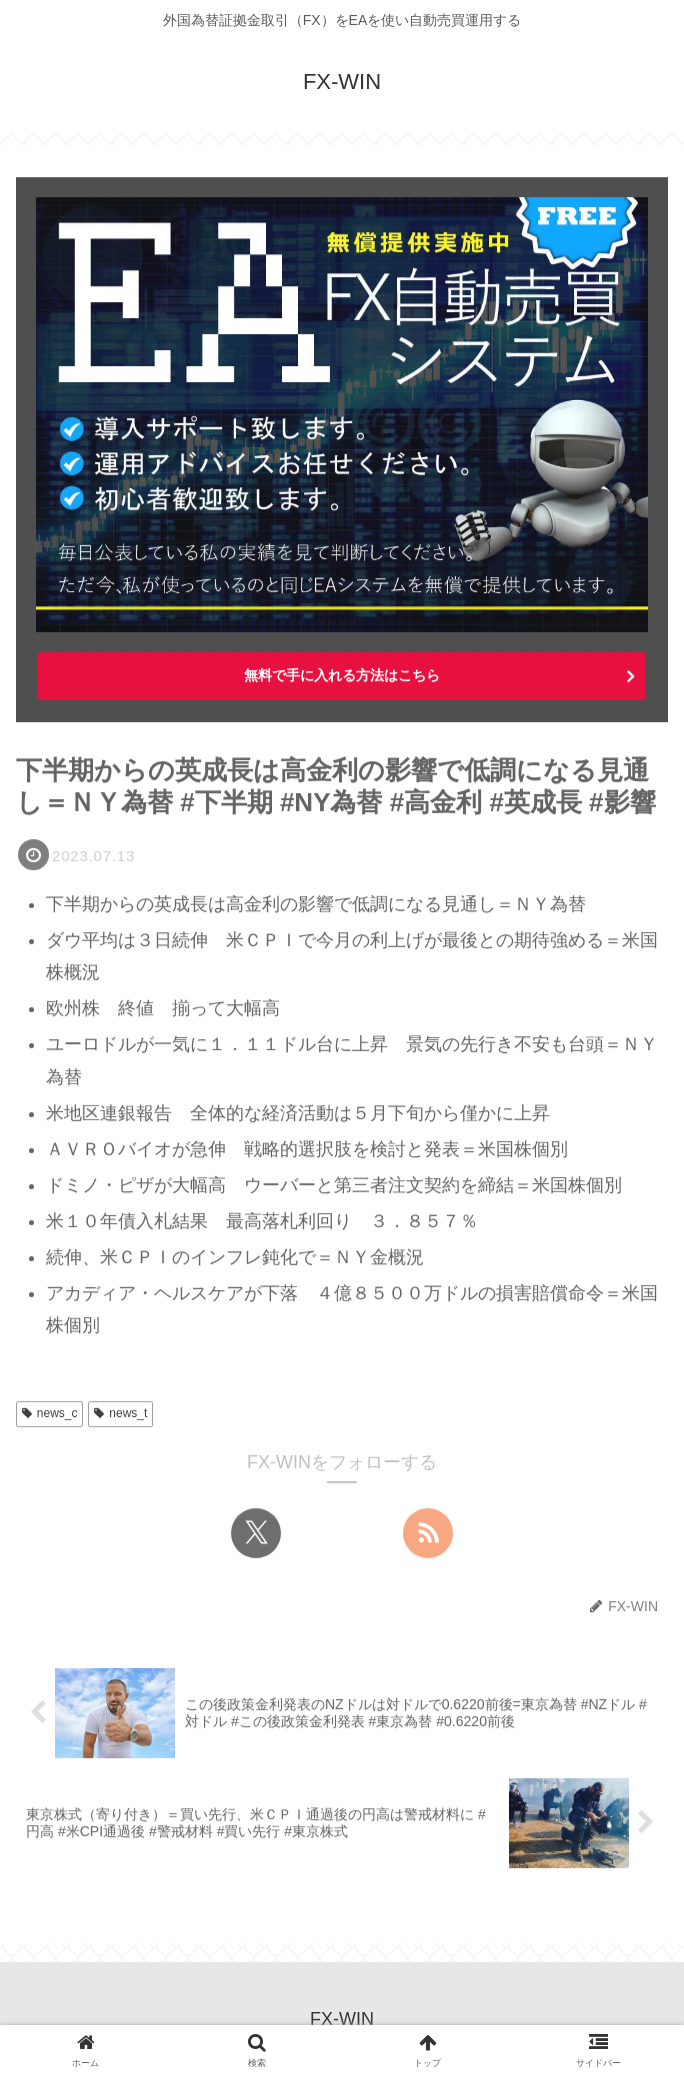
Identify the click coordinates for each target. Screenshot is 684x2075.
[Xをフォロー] (256, 1534)
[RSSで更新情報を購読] (428, 1534)
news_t (120, 1414)
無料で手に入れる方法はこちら (342, 676)
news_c (49, 1414)
